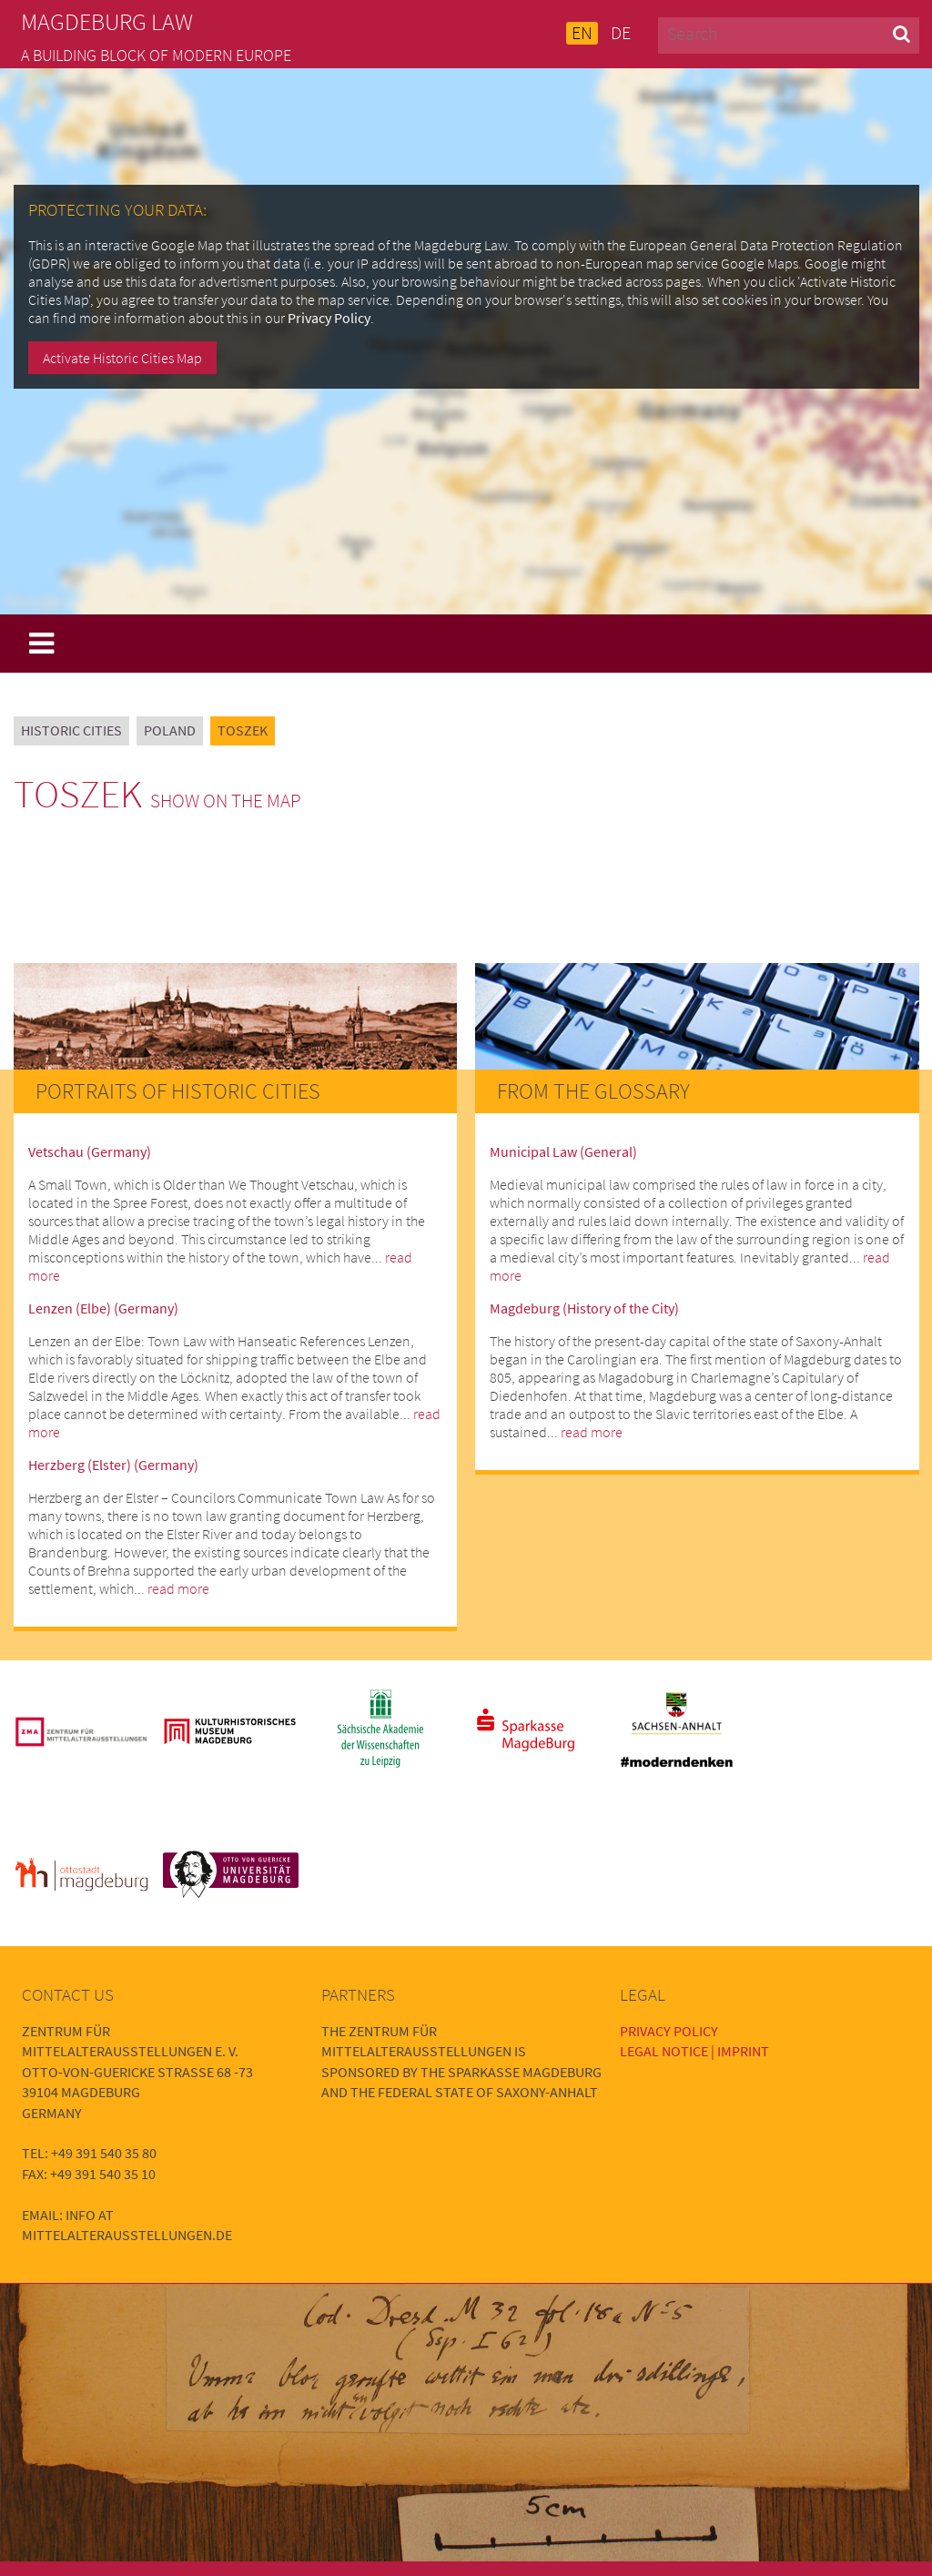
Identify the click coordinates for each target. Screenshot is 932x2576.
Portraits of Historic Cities (177, 1091)
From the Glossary (593, 1091)
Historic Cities (71, 730)
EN (582, 33)
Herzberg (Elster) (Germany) (113, 1464)
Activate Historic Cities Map (122, 358)
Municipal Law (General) (563, 1151)
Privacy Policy (329, 318)
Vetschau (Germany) (89, 1151)
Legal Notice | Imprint (694, 2051)
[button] (901, 33)
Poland (170, 730)
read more (178, 1588)
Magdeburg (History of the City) (584, 1308)
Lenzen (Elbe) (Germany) (103, 1308)
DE (621, 33)
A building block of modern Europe (156, 56)
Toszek (243, 730)
